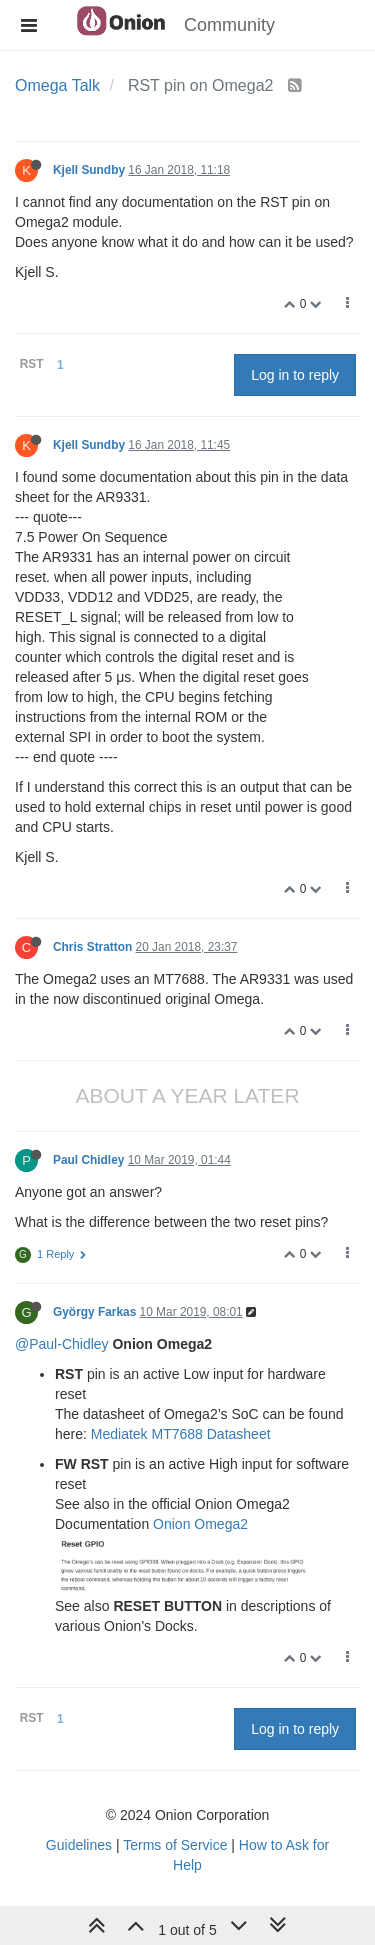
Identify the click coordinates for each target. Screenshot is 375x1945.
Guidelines (79, 1845)
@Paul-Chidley (62, 1344)
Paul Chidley (88, 1160)
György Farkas (94, 1312)
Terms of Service (175, 1845)
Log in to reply (295, 375)
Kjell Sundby (89, 170)
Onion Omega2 (200, 1524)
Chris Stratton (92, 947)
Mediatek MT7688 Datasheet (181, 1434)
